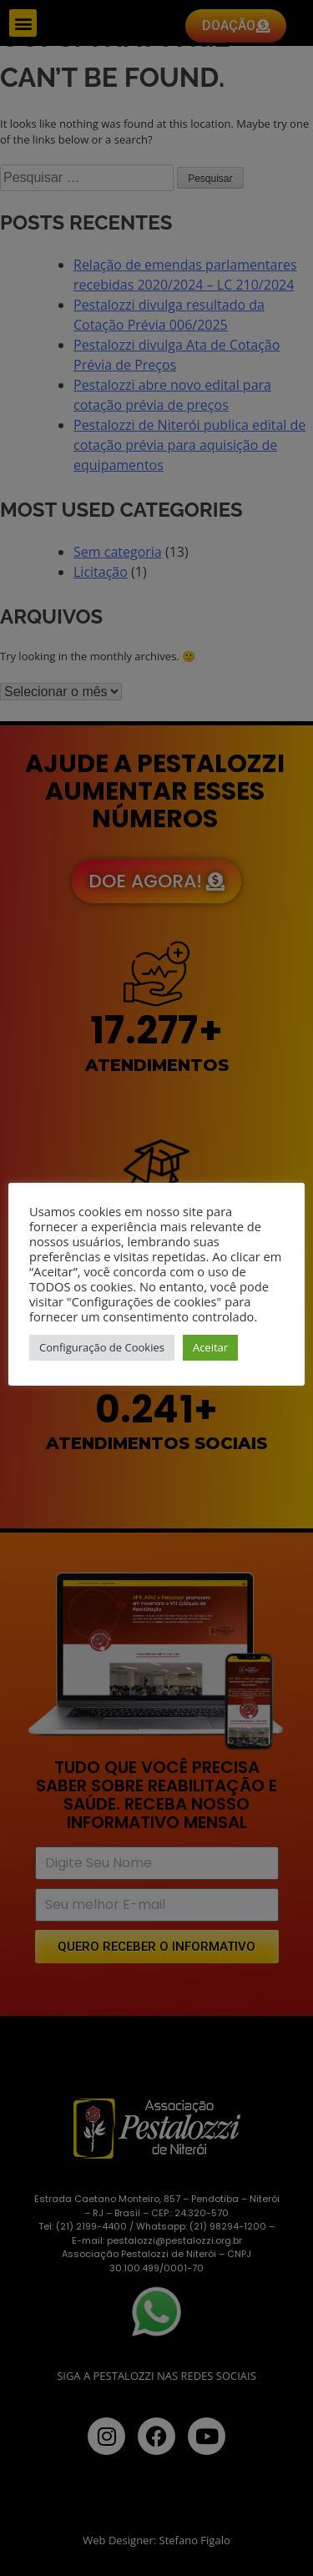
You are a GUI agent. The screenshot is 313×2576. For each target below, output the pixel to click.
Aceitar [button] (210, 1347)
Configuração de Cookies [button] (101, 1347)
